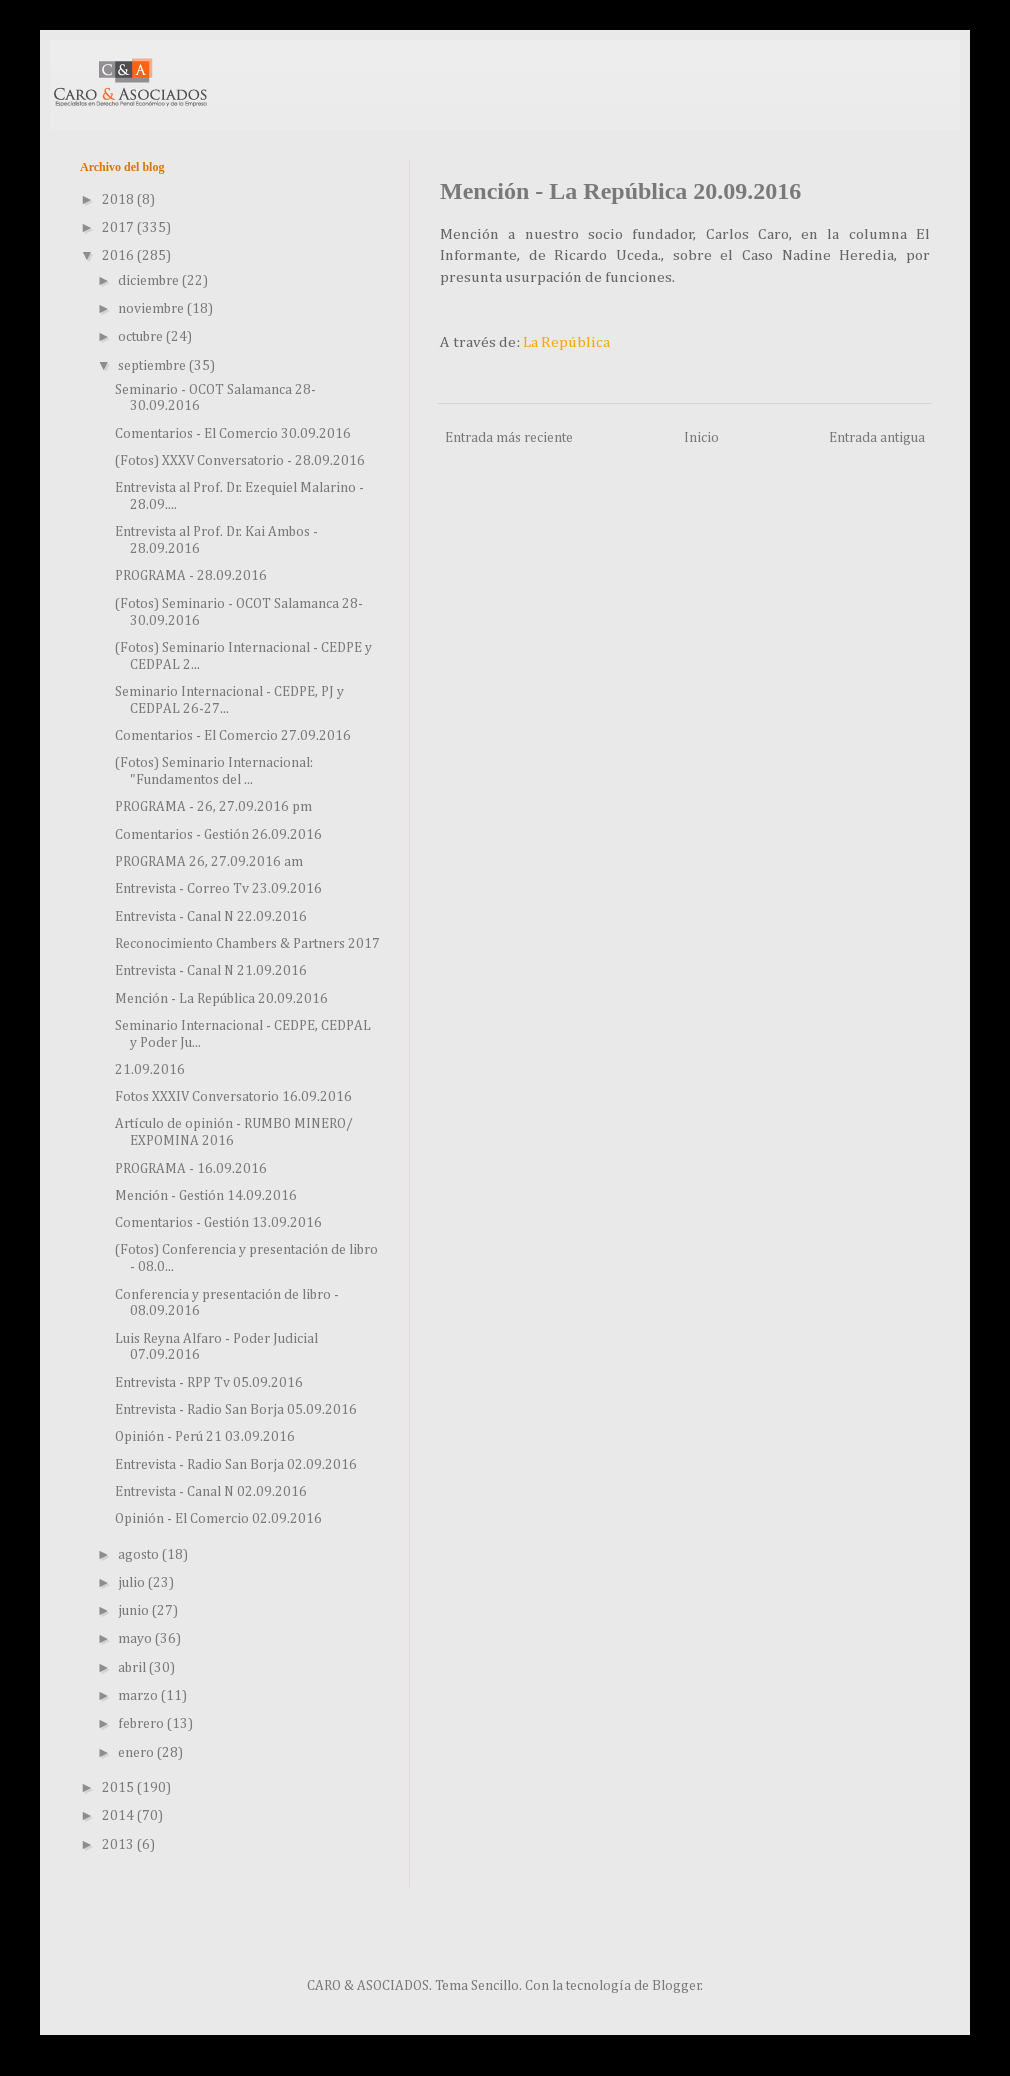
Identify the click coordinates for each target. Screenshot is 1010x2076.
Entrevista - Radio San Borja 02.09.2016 (236, 1465)
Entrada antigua (877, 438)
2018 (119, 200)
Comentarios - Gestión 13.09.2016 (218, 1223)
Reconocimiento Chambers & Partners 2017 (247, 944)
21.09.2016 (150, 1070)
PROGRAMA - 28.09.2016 (191, 576)
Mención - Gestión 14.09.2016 (206, 1196)
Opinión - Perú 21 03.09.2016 (205, 1437)
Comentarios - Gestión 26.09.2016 (218, 835)
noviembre (152, 309)
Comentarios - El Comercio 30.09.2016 (233, 434)
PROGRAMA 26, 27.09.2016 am (209, 862)
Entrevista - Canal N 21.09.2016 (211, 971)
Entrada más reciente (509, 438)
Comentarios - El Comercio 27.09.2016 (233, 736)
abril (133, 1668)
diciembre (150, 281)
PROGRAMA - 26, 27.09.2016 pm (213, 807)
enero (137, 1753)
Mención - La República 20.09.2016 (221, 999)
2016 (119, 256)
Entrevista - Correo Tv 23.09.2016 (218, 889)
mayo (136, 1639)
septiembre (153, 366)
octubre (142, 337)
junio (135, 1611)
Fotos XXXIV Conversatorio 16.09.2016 (233, 1097)
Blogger (676, 1986)
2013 (119, 1845)
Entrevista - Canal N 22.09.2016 (211, 917)
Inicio (701, 438)
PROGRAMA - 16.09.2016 (191, 1169)
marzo (139, 1696)
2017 (119, 228)
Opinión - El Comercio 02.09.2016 (218, 1519)
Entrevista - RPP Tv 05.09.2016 (209, 1383)
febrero (142, 1724)
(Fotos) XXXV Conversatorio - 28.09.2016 (240, 461)
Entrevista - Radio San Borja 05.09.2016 (236, 1410)
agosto (140, 1555)
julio (133, 1583)
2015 (119, 1788)
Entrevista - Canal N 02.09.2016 (211, 1492)
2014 (119, 1816)
